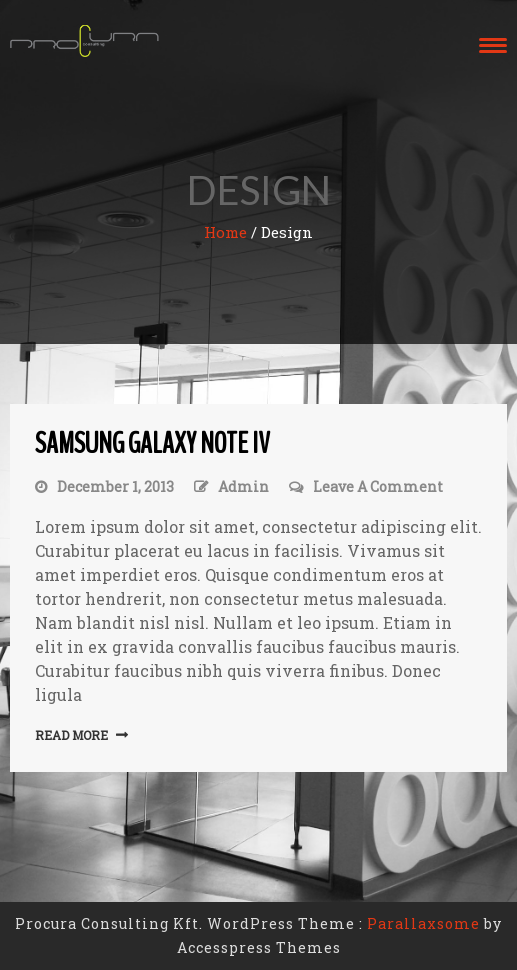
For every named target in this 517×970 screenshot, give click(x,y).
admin (243, 486)
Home (225, 232)
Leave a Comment (378, 487)
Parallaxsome (423, 923)
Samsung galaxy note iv (152, 443)
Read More (71, 735)
